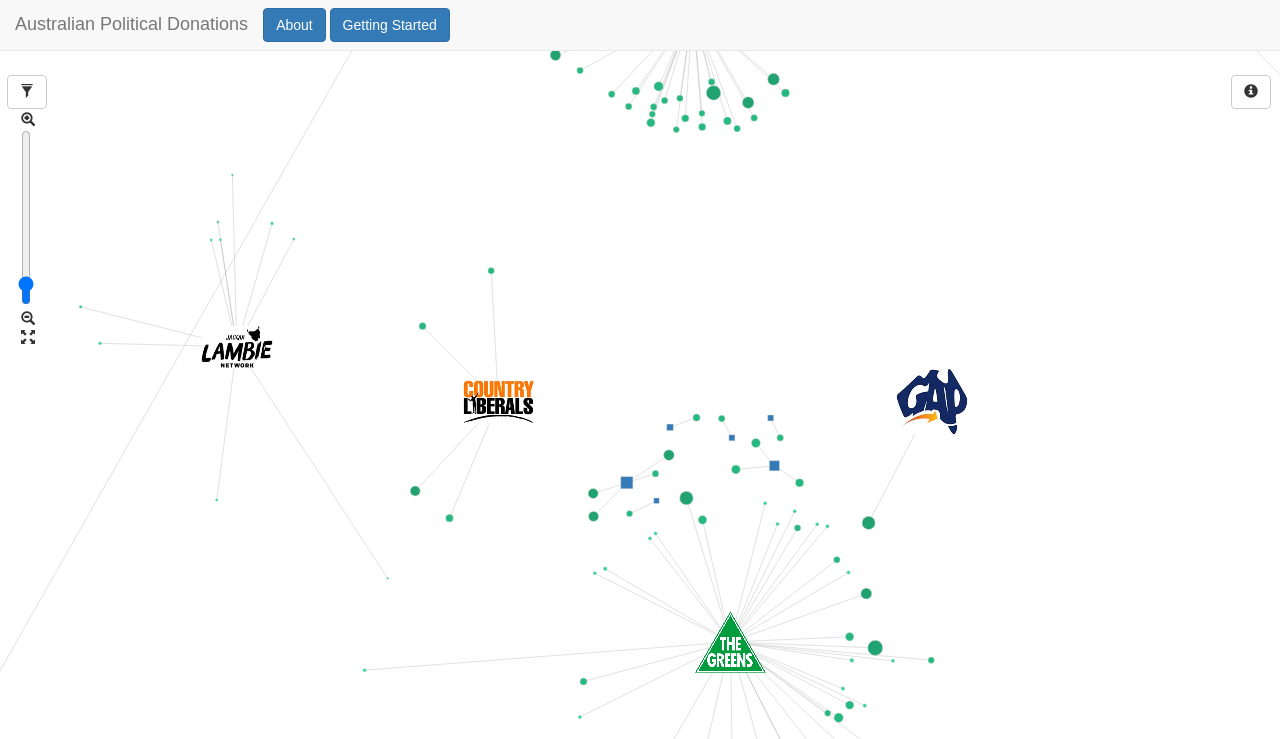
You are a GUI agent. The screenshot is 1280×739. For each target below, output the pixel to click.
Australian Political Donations (131, 24)
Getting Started (390, 25)
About (294, 25)
